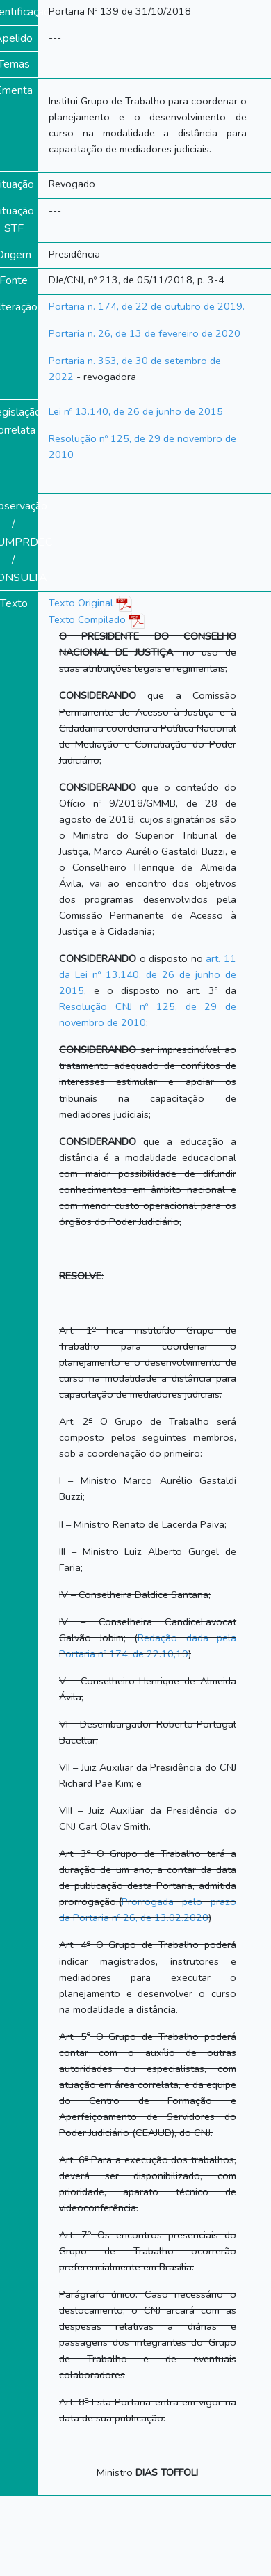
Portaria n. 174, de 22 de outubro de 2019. (147, 306)
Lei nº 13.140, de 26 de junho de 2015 (136, 411)
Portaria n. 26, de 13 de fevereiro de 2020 (144, 333)
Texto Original (81, 603)
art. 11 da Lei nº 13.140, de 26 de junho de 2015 (147, 974)
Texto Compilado (97, 619)
